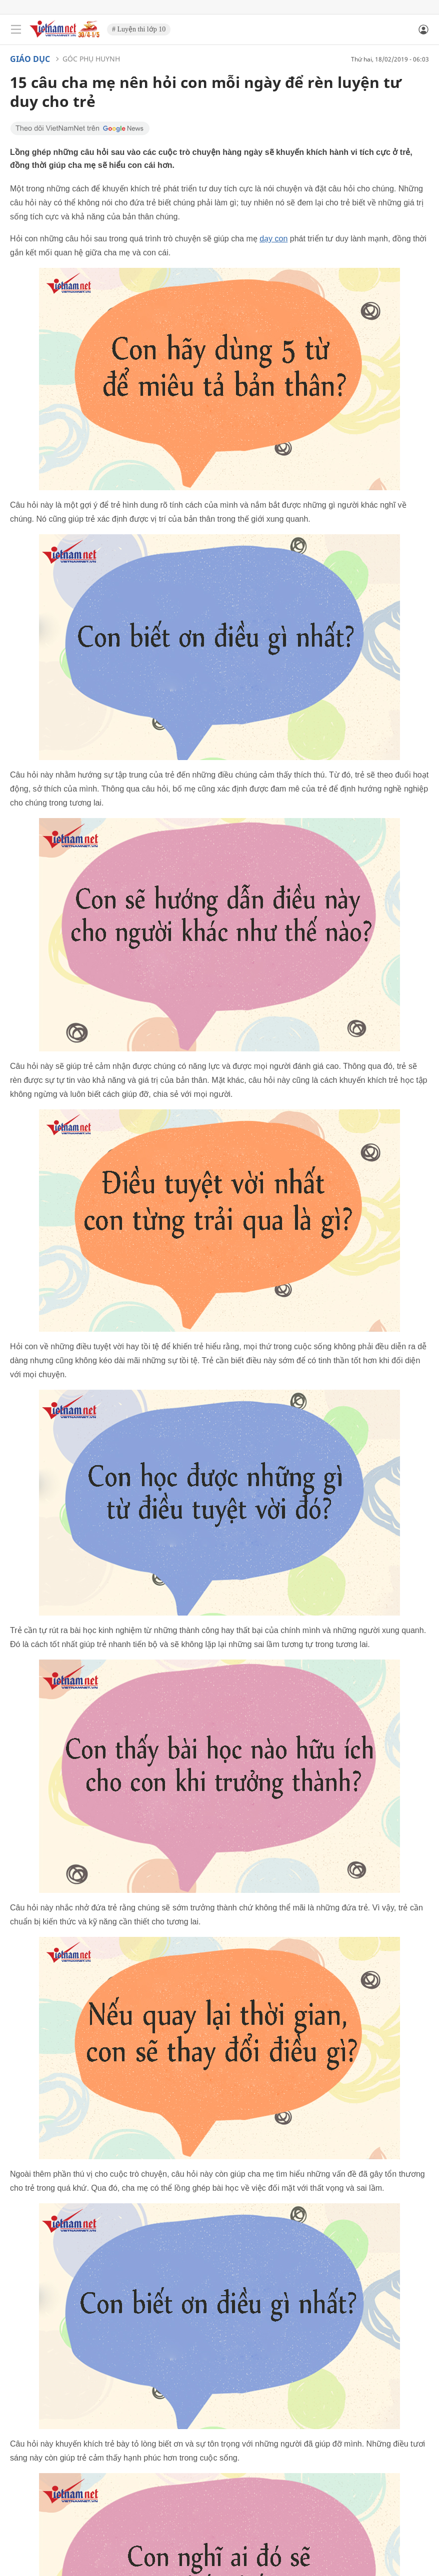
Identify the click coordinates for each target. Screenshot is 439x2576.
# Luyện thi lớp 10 (139, 29)
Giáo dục (30, 59)
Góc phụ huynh (91, 58)
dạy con (274, 238)
